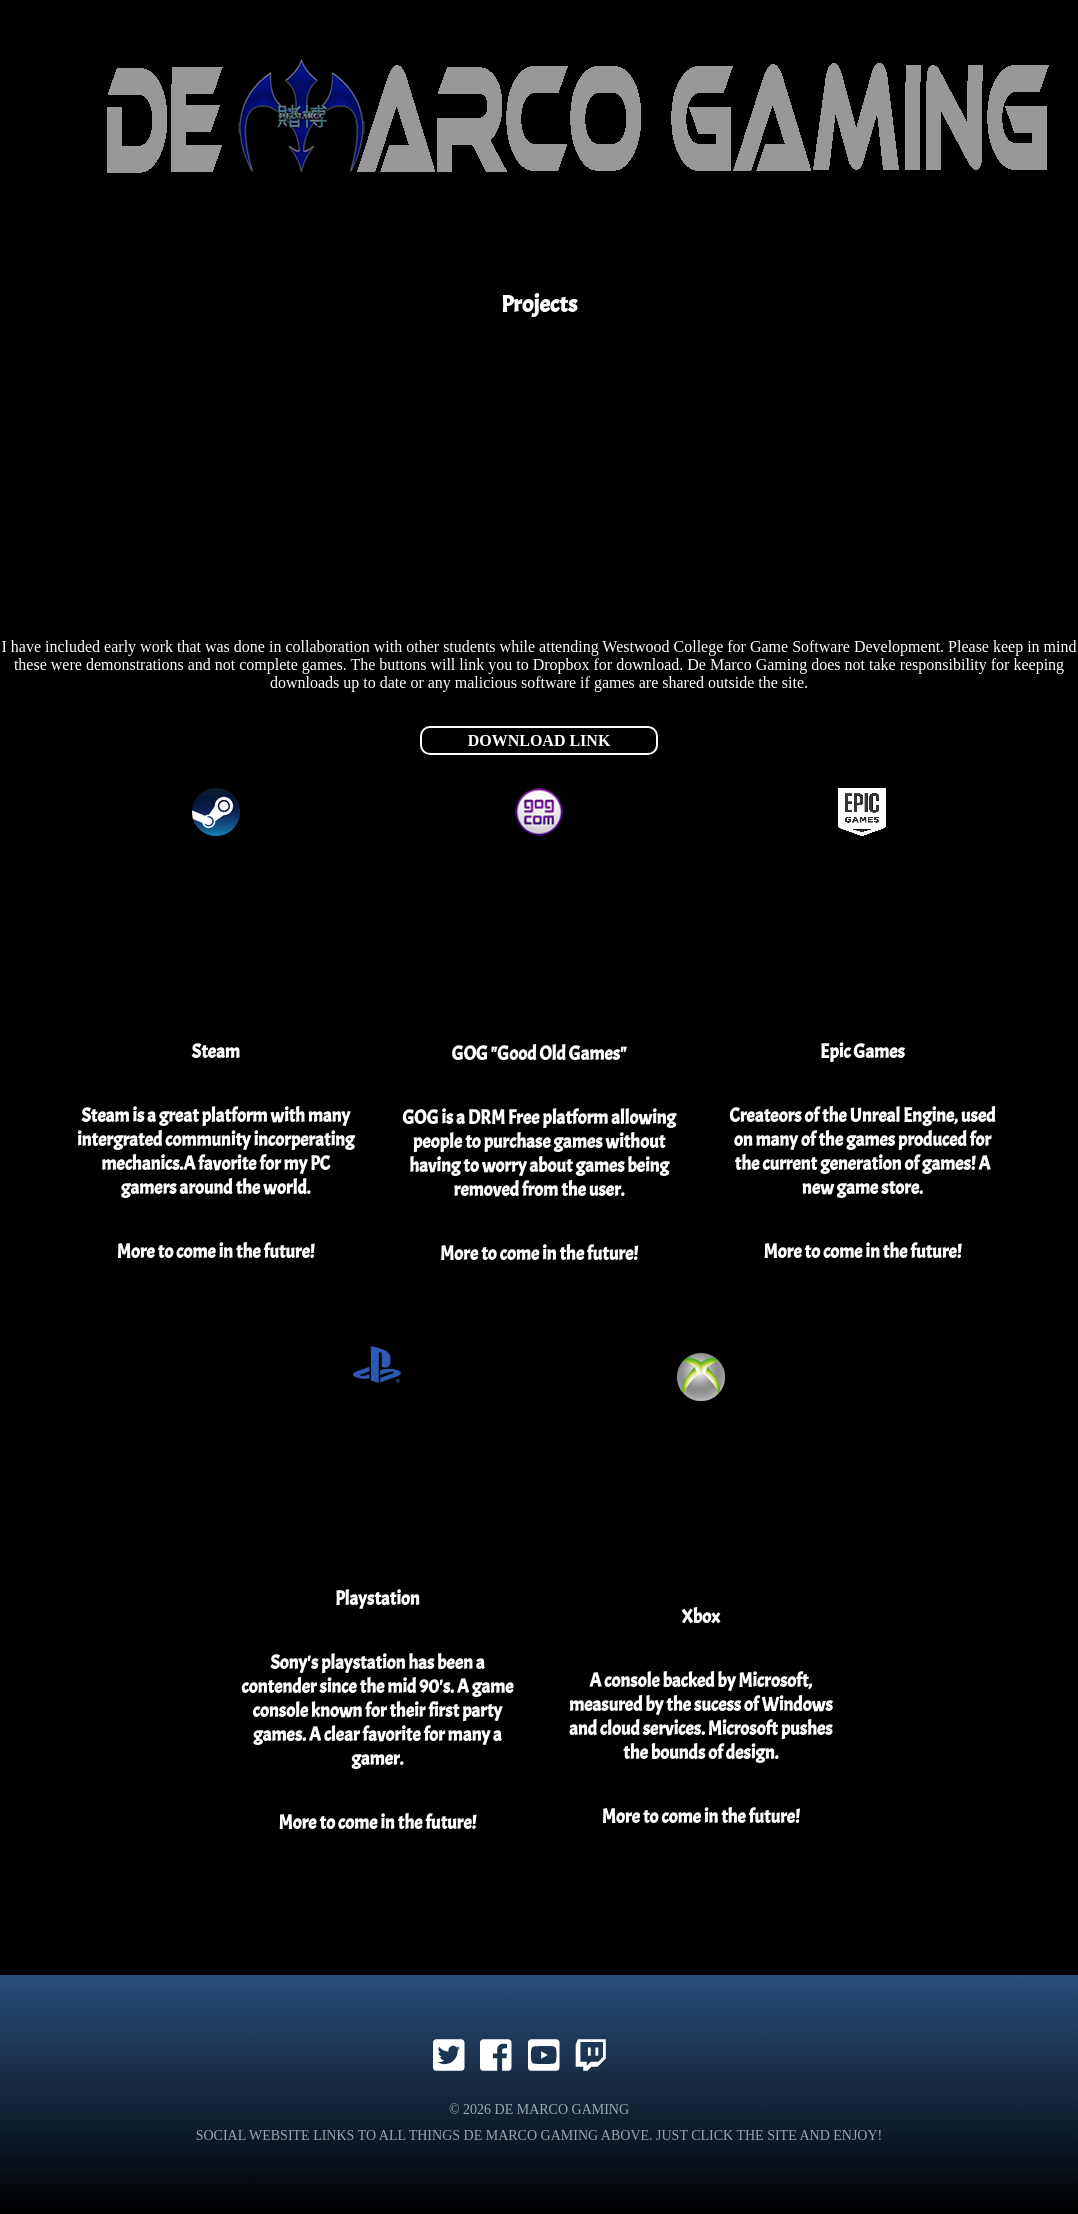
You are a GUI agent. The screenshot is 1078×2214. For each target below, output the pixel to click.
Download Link (539, 740)
